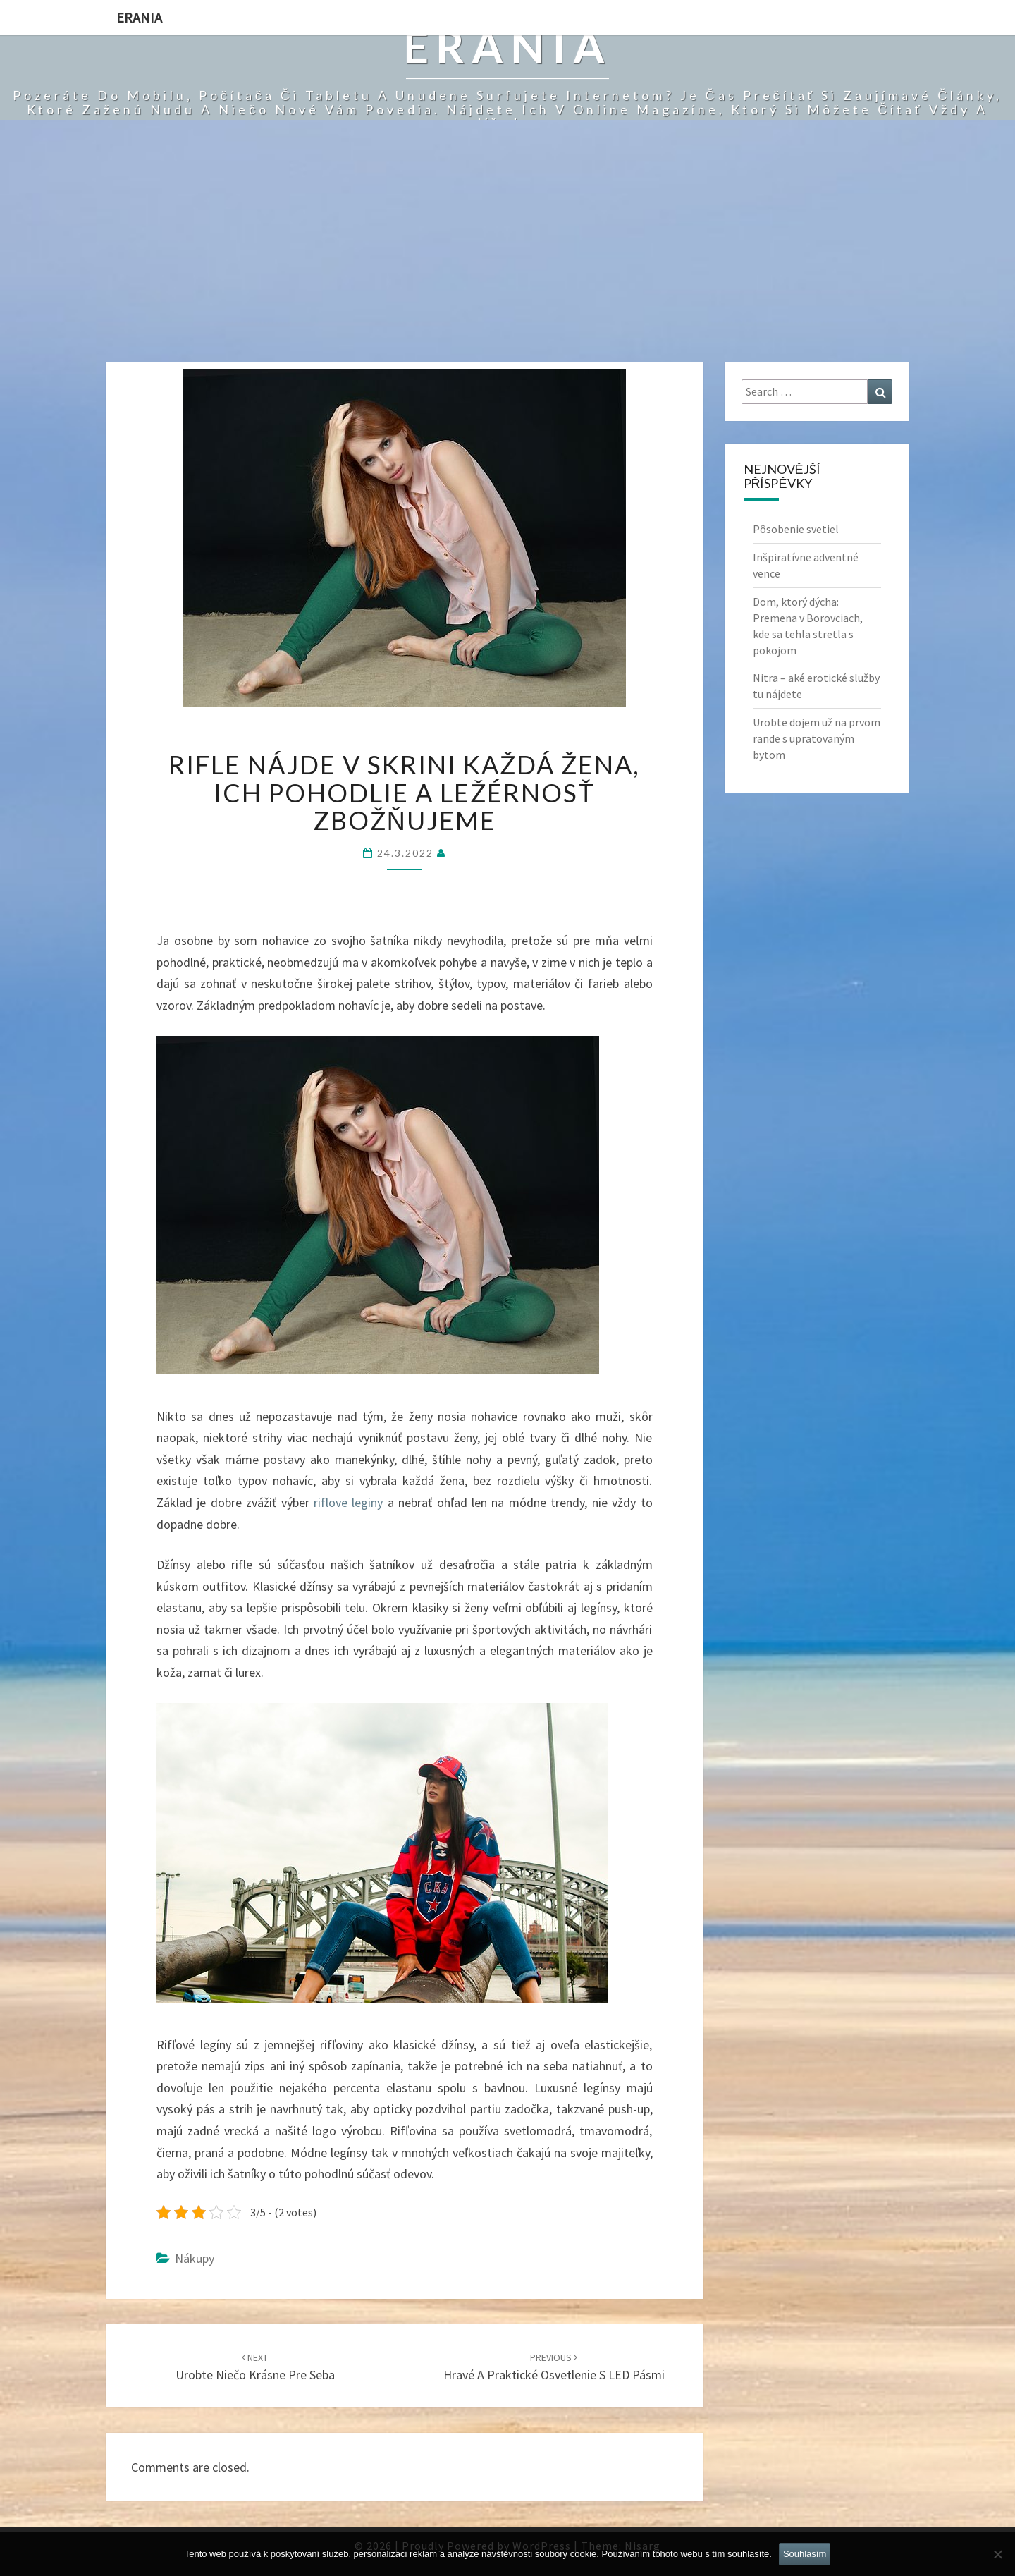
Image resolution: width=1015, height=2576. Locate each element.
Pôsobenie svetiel (796, 529)
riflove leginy (348, 1502)
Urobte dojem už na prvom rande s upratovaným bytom (816, 738)
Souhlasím (804, 2553)
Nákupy (194, 2258)
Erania (139, 17)
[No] (997, 2554)
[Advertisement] (507, 256)
